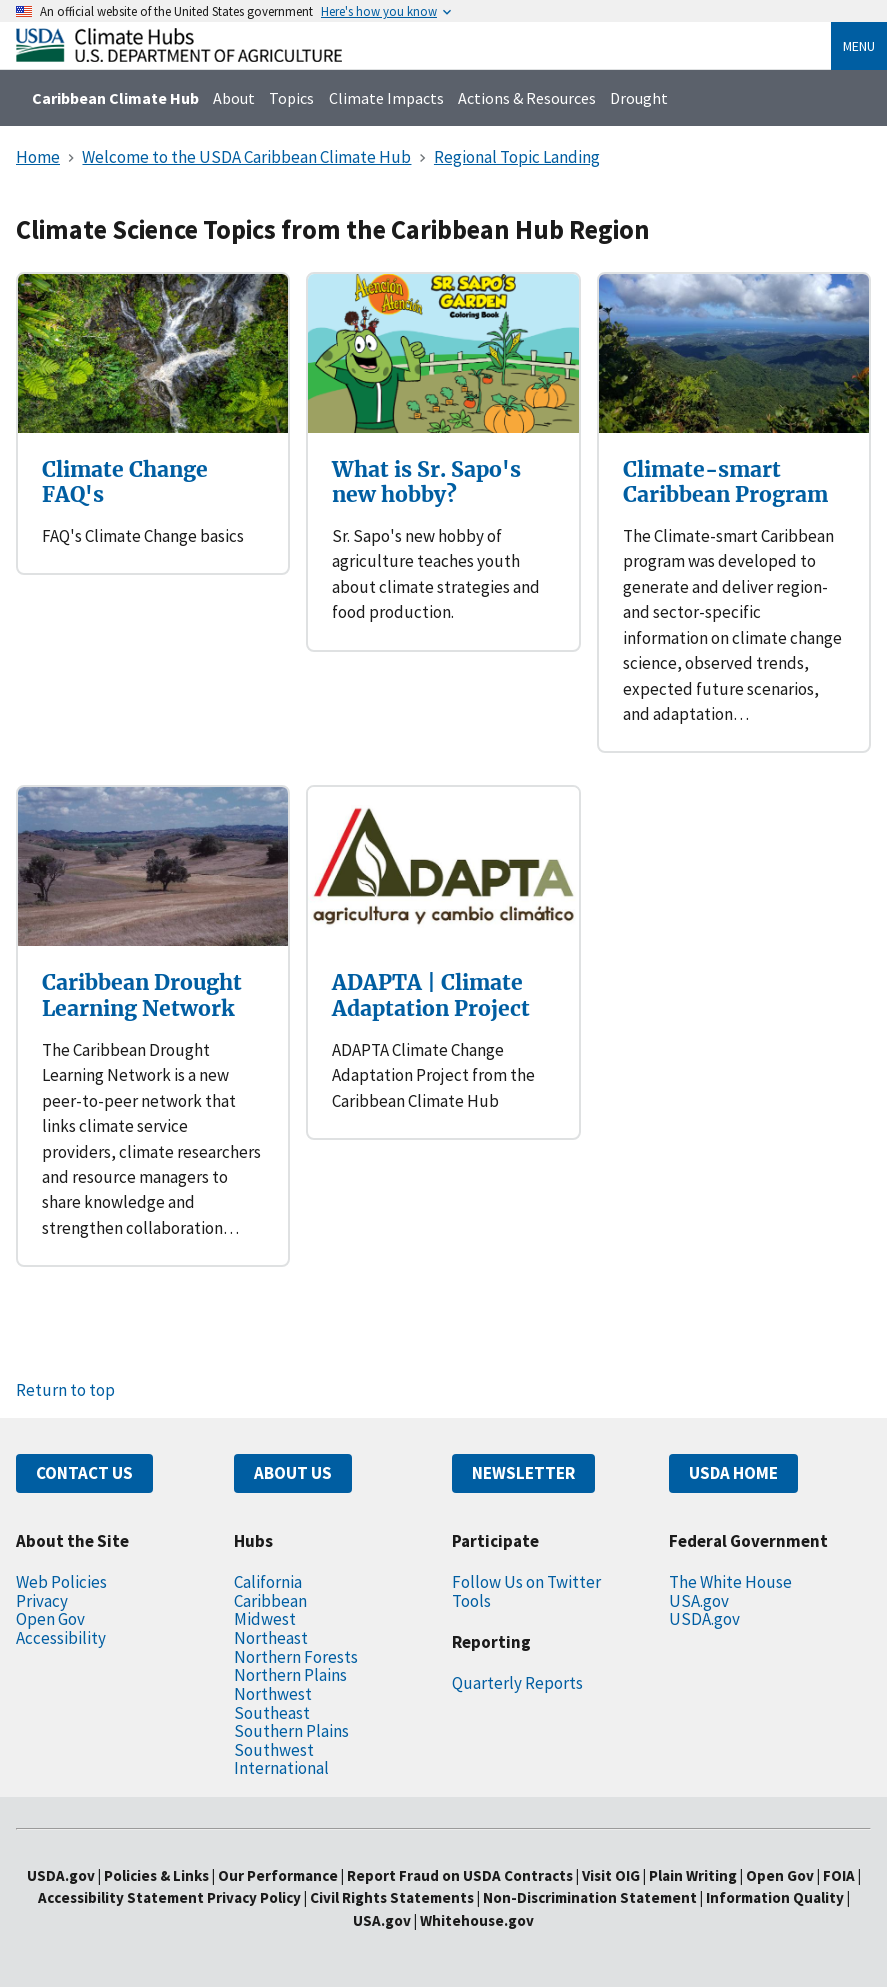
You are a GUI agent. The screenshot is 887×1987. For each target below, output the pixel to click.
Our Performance (278, 1875)
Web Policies (61, 1582)
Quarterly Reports (517, 1683)
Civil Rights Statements (393, 1897)
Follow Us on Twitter (526, 1582)
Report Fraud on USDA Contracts (460, 1875)
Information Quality (775, 1897)
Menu (859, 46)
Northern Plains (290, 1675)
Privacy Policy (254, 1897)
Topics (291, 98)
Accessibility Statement (121, 1897)
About (234, 98)
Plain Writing (694, 1875)
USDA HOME (733, 1473)
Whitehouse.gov (477, 1920)
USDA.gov (704, 1619)
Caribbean (270, 1601)
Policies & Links (156, 1875)
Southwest (274, 1750)
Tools (471, 1601)
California (268, 1582)
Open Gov (50, 1619)
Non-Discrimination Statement (590, 1897)
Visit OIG (611, 1875)
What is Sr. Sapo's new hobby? (426, 482)
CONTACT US (84, 1473)
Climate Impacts (386, 98)
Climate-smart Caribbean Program (725, 482)
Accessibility (61, 1638)
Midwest (265, 1619)
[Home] (179, 56)
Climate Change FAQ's (125, 482)
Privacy (42, 1601)
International (281, 1768)
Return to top (65, 1390)
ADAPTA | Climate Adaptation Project (431, 995)
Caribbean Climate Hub (115, 98)
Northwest (273, 1694)
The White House (730, 1582)
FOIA (839, 1875)
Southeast (272, 1713)
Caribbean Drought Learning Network (142, 995)
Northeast (271, 1638)
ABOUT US (293, 1473)
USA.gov (699, 1601)
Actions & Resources (527, 98)
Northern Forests (296, 1657)
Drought (639, 98)
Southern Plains (291, 1731)
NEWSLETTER (523, 1473)
